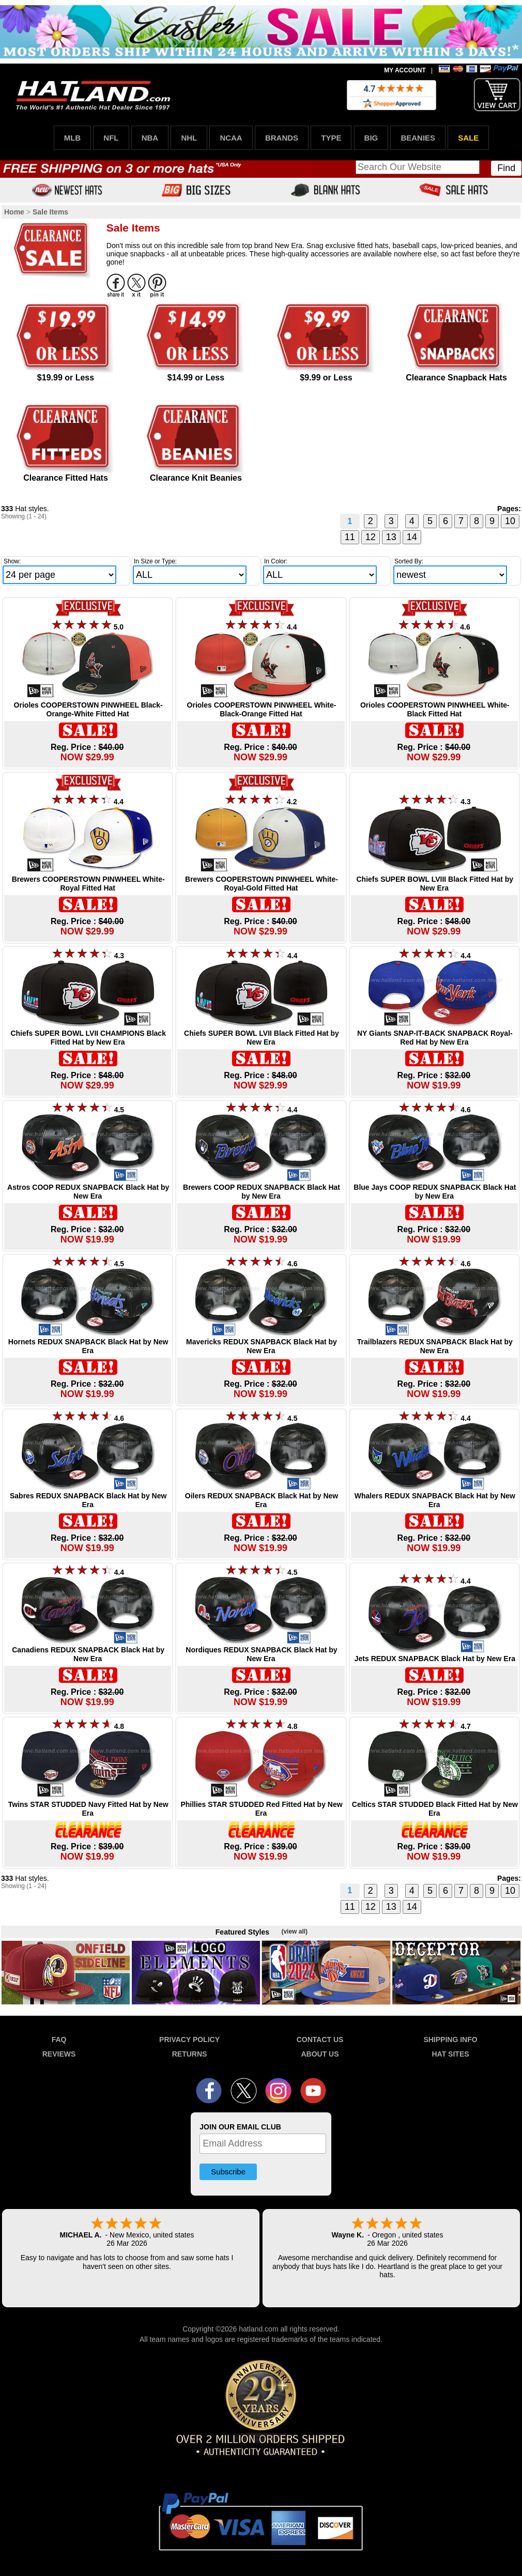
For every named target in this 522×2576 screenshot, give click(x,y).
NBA (150, 137)
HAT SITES (450, 2054)
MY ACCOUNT (405, 70)
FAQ (59, 2039)
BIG (371, 137)
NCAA (231, 137)
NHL (189, 137)
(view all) (294, 1931)
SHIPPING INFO (450, 2039)
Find (506, 168)
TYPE (331, 137)
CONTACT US (320, 2039)
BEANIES (418, 137)
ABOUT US (320, 2054)
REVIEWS (59, 2054)
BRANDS (281, 137)
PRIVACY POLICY (189, 2039)
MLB (72, 137)
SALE (468, 137)
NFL (110, 137)
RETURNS (189, 2054)
